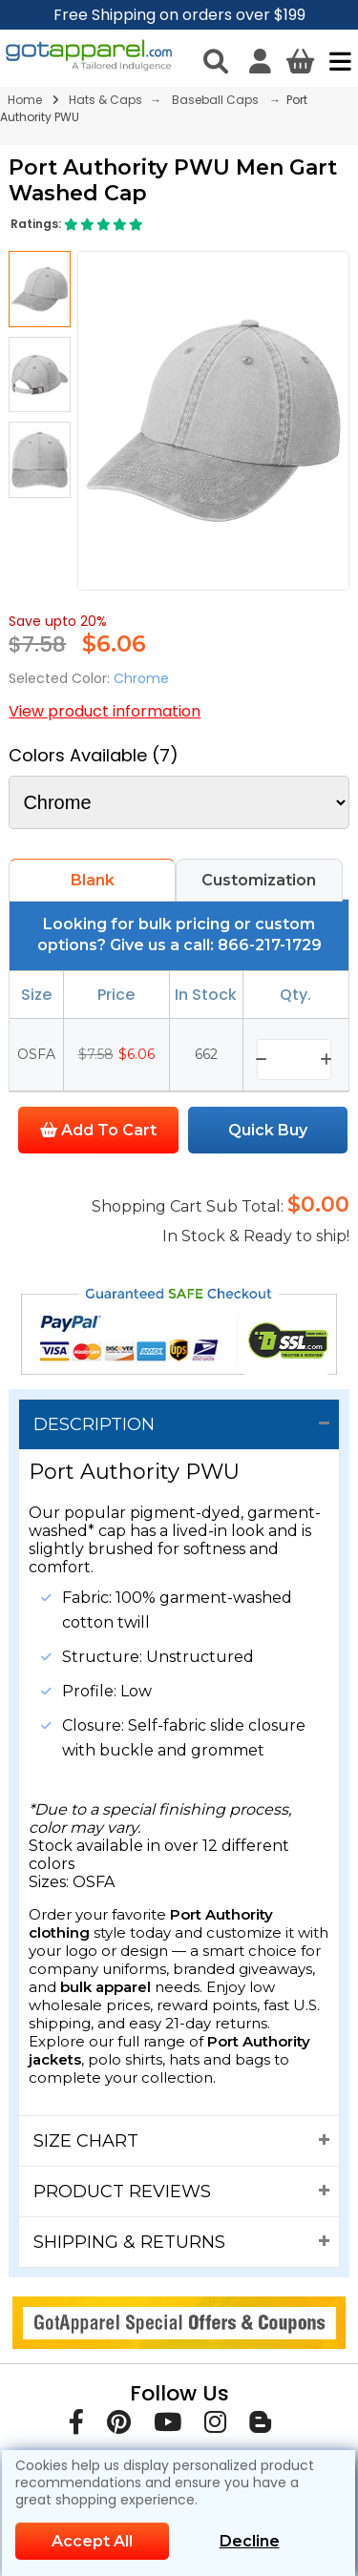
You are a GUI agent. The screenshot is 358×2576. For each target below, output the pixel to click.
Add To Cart (98, 1130)
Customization (258, 880)
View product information (104, 711)
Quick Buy (267, 1130)
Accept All (92, 2541)
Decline (250, 2541)
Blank (93, 880)
